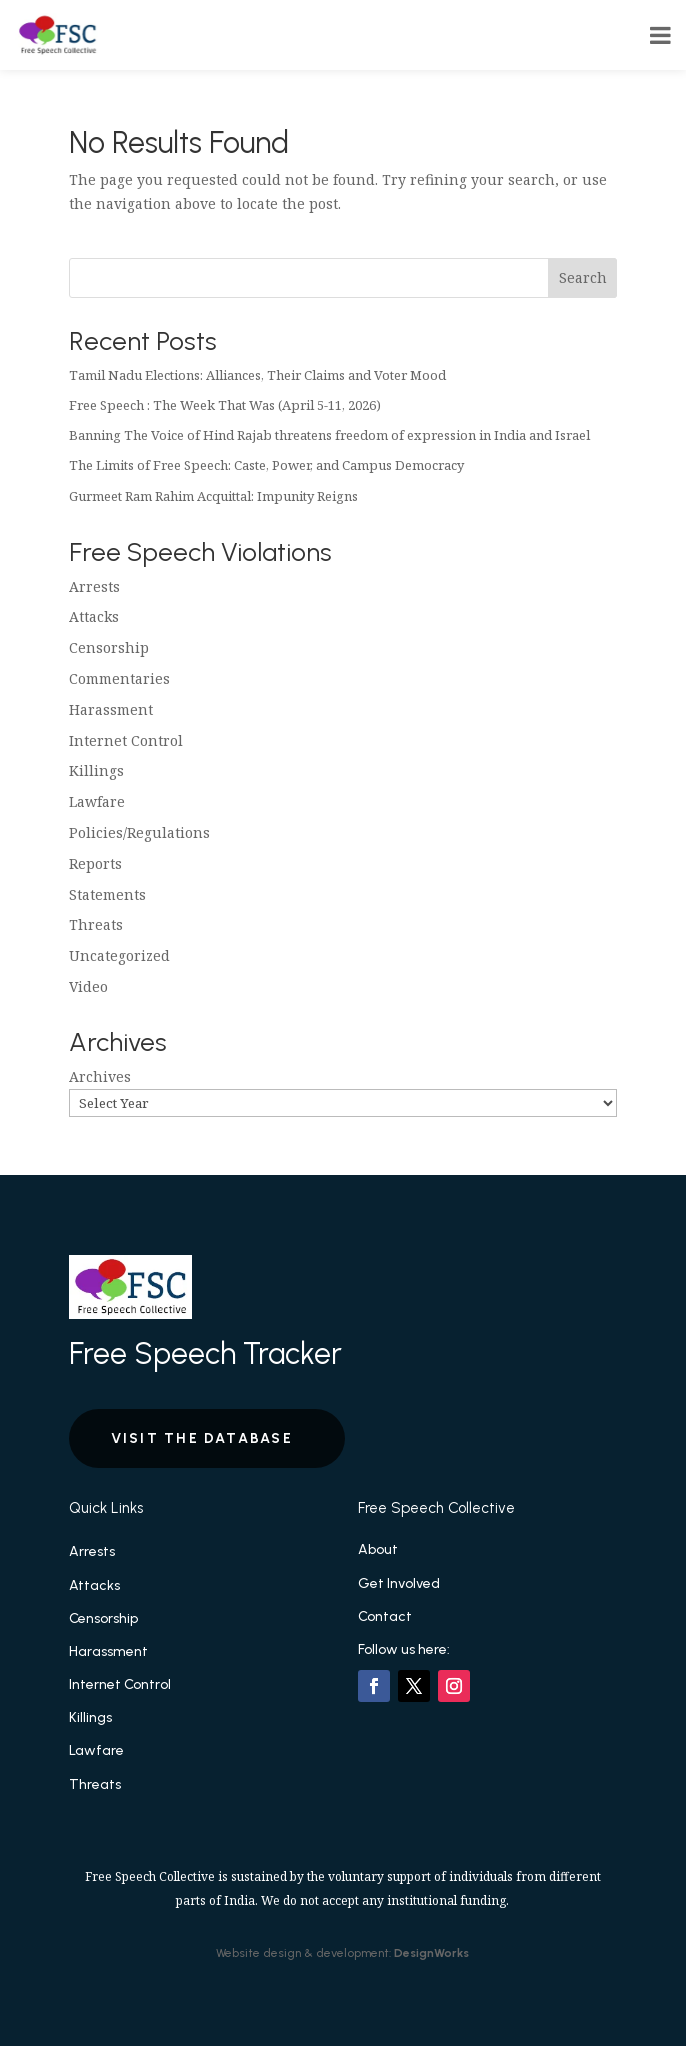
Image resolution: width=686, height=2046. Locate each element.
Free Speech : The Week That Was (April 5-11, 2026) (225, 405)
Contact (385, 1616)
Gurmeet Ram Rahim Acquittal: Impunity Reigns (213, 496)
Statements (107, 894)
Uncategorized (119, 955)
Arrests (94, 586)
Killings (96, 770)
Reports (95, 863)
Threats (96, 924)
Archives (100, 1076)
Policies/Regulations (139, 832)
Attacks (94, 616)
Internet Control (126, 740)
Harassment (111, 709)
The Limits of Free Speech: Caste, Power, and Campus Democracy (266, 465)
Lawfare (97, 801)
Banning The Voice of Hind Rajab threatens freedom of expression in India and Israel (329, 435)
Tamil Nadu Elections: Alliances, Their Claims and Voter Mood (257, 375)
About (378, 1549)
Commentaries (119, 678)
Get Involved (399, 1583)
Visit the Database (202, 1438)
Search (583, 277)
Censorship (109, 647)
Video (88, 986)
